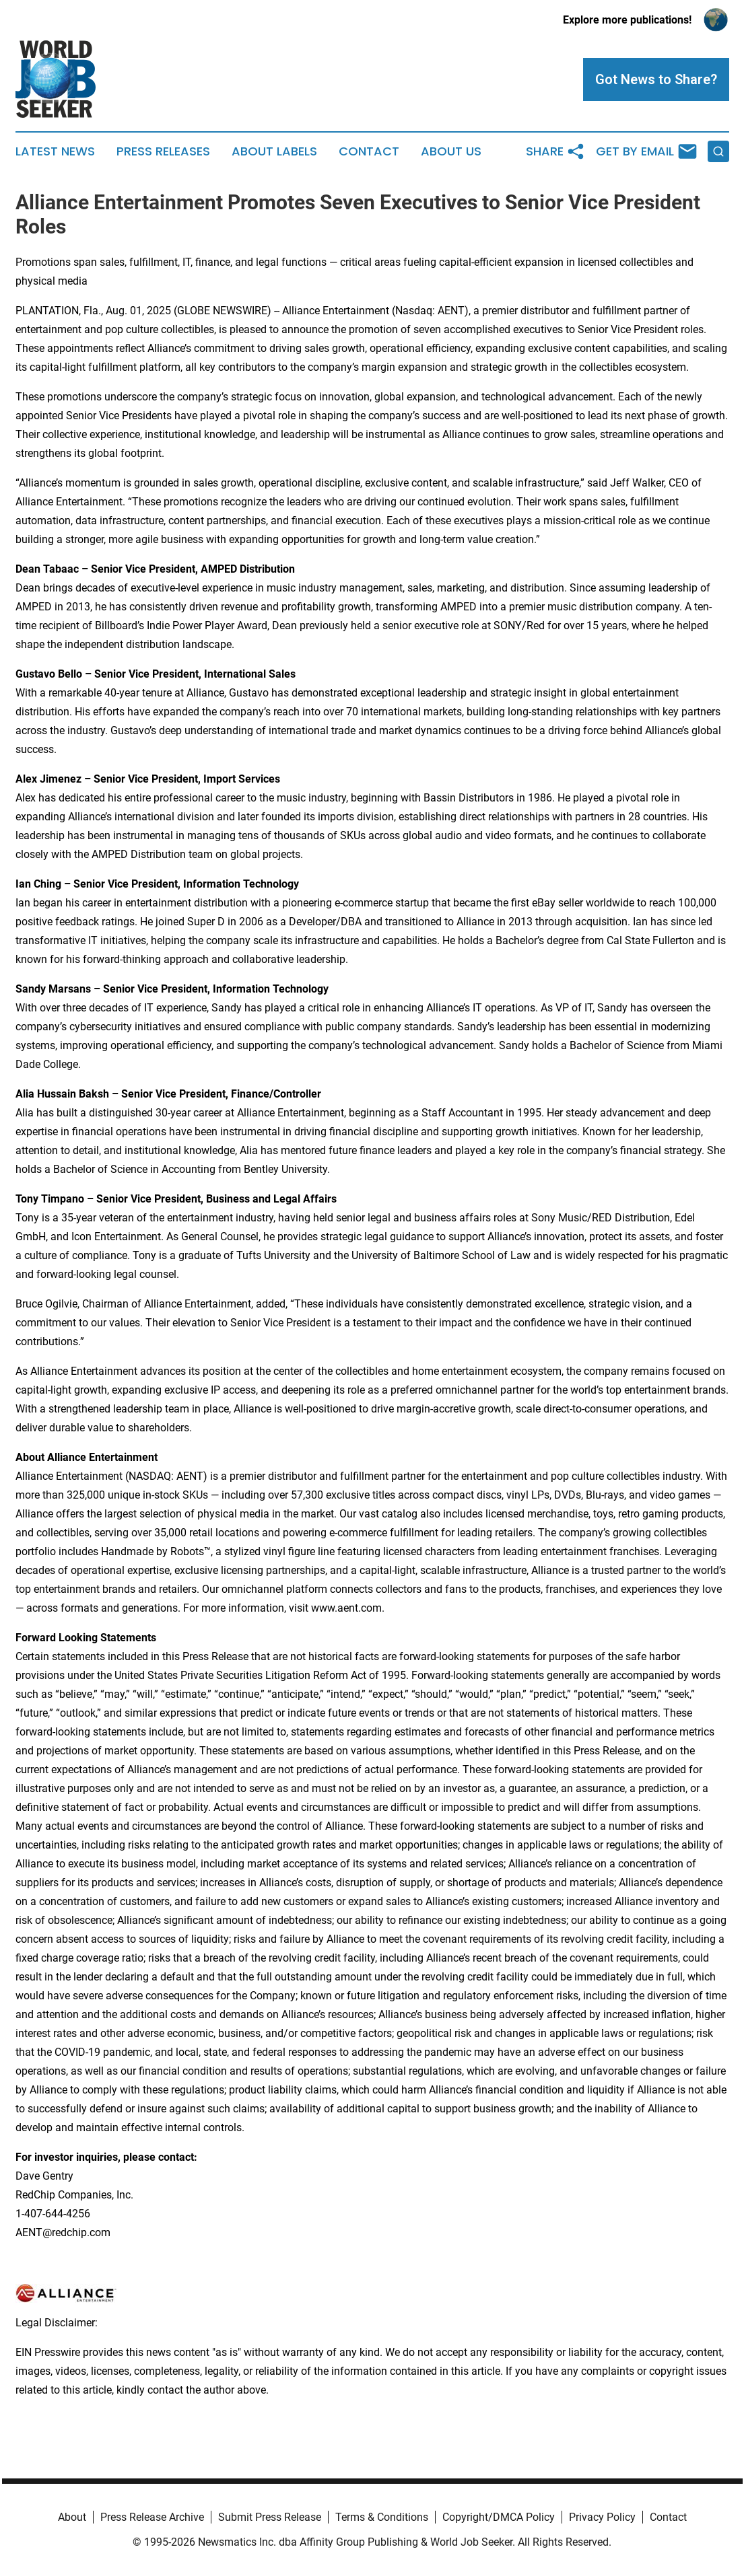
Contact (369, 151)
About (72, 2517)
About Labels (274, 151)
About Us (451, 151)
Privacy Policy (602, 2517)
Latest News (55, 151)
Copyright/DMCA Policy (498, 2517)
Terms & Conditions (381, 2517)
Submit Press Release (269, 2517)
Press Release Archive (152, 2517)
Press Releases (163, 151)
